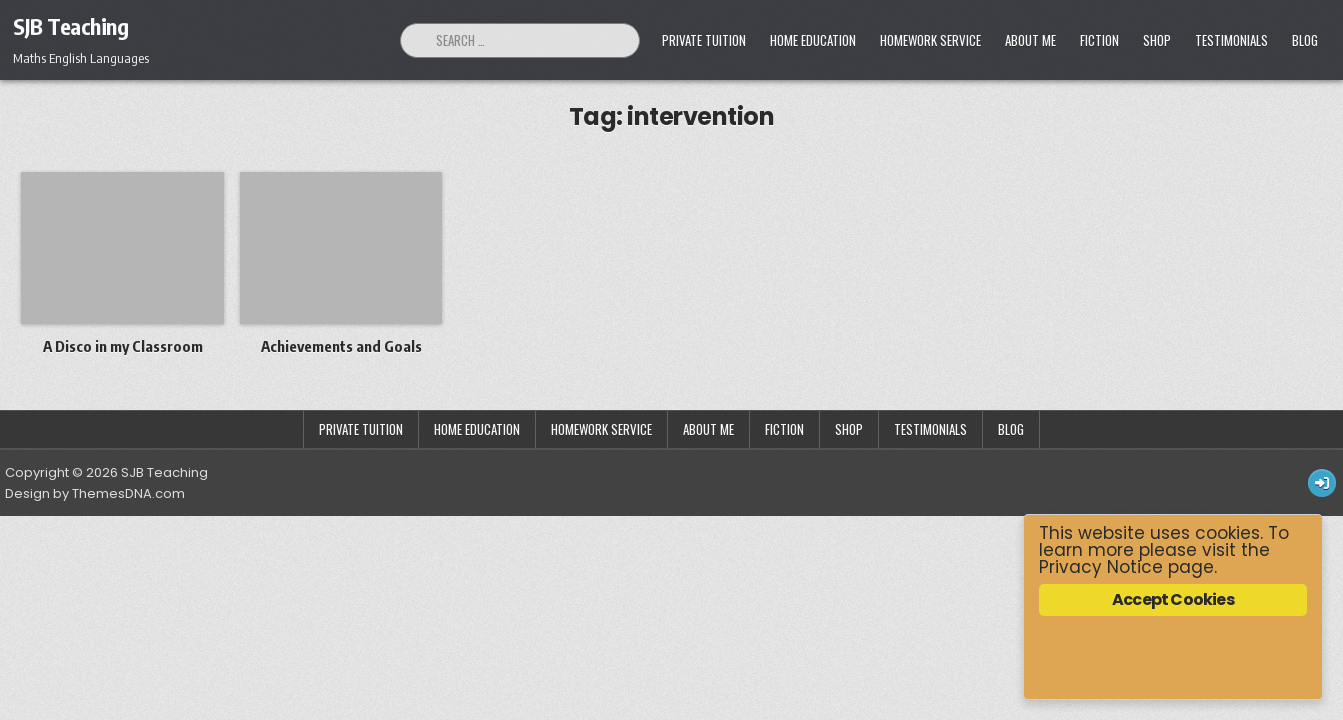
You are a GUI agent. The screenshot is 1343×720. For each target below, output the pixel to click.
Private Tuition (704, 40)
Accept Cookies (1173, 599)
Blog (1305, 40)
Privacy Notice (1101, 567)
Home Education (813, 40)
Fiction (1099, 40)
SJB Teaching (70, 26)
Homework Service (930, 40)
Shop (1157, 40)
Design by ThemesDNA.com (95, 493)
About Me (1030, 40)
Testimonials (1231, 40)
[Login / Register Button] (1322, 483)
